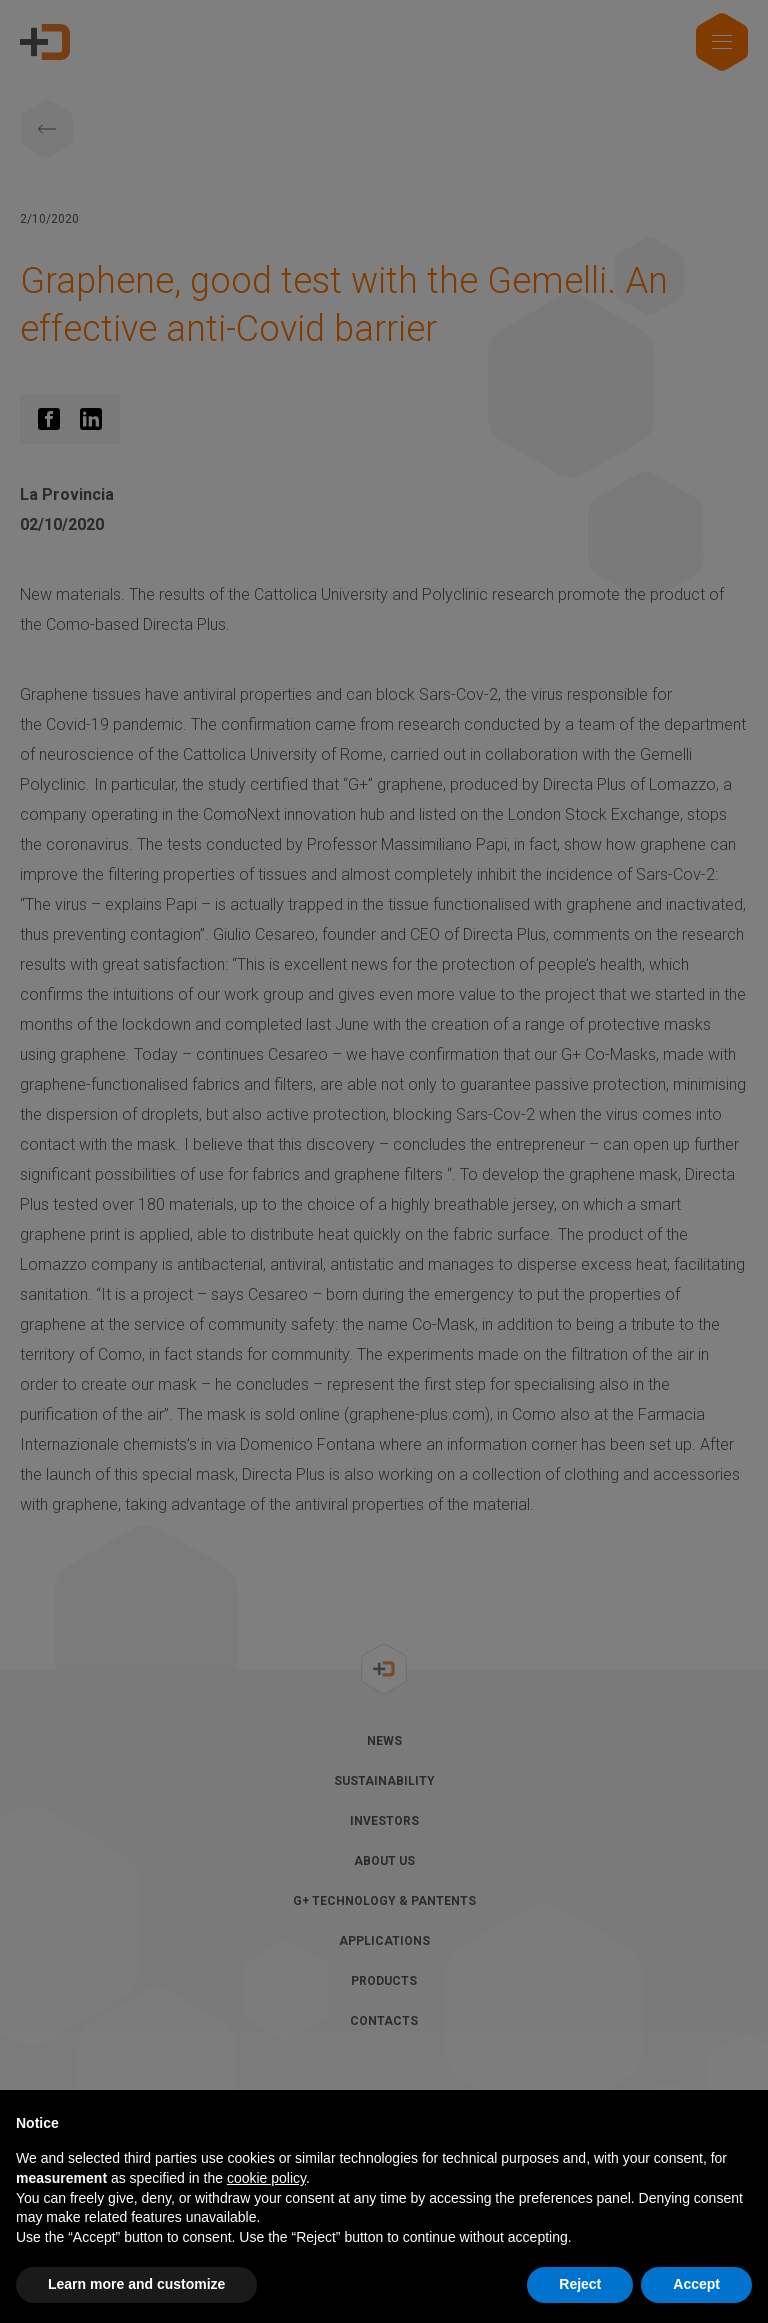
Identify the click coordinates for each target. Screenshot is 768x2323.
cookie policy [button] (266, 2178)
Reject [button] (580, 2284)
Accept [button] (696, 2284)
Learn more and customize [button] (136, 2284)
